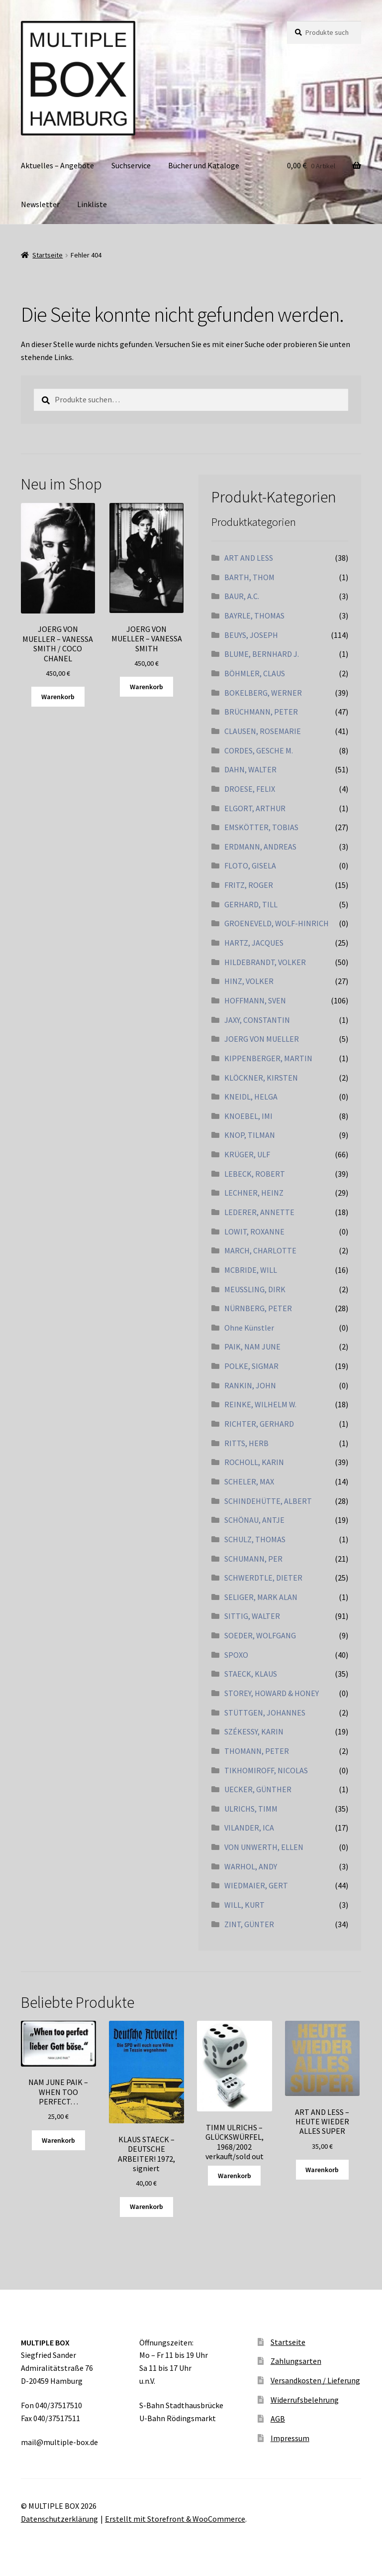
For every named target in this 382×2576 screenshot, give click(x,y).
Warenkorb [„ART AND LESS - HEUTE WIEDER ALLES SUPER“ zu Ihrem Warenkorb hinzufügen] (322, 2169)
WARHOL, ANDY (250, 1866)
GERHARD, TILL (251, 904)
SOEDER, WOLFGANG (260, 1635)
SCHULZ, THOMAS (255, 1539)
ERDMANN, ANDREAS (260, 847)
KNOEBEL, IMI (248, 1116)
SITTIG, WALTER (252, 1616)
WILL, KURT (244, 1905)
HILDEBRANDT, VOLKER (265, 962)
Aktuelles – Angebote (57, 165)
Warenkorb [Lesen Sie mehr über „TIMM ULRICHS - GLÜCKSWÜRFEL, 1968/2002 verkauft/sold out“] (234, 2175)
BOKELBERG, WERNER (263, 693)
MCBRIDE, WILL (250, 1270)
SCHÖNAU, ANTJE (254, 1520)
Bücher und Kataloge (203, 165)
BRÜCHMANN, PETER (261, 712)
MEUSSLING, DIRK (255, 1289)
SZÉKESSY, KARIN (254, 1731)
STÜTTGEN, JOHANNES (264, 1712)
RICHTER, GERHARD (259, 1424)
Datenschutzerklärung (59, 2519)
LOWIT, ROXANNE (254, 1231)
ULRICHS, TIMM (251, 1809)
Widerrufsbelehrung (305, 2400)
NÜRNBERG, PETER (258, 1308)
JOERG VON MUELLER (261, 1039)
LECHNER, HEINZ (254, 1193)
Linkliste (92, 204)
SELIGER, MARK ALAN (260, 1597)
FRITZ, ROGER (248, 885)
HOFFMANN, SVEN (255, 1000)
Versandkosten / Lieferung (315, 2380)
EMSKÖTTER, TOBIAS (261, 827)
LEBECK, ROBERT (254, 1174)
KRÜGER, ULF (247, 1154)
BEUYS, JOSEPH (251, 635)
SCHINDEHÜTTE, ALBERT (268, 1501)
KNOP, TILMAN (249, 1135)
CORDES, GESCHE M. (258, 750)
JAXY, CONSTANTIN (257, 1020)
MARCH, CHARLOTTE (260, 1250)
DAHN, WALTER (250, 769)
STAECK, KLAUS (250, 1674)
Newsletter (40, 204)
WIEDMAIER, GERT (256, 1885)
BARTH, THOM (249, 577)
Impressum (290, 2438)
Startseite (47, 254)
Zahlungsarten (296, 2361)
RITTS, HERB (246, 1443)
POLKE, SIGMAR (251, 1366)
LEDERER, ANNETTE (259, 1212)
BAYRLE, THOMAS (254, 615)
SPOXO (236, 1655)
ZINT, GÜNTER (249, 1924)
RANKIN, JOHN (250, 1385)
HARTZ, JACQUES (254, 943)
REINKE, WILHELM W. (260, 1404)
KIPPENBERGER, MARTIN (268, 1058)
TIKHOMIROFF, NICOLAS (266, 1770)
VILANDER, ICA (249, 1828)
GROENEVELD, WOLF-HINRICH (276, 923)
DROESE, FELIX (249, 789)
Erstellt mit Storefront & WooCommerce (175, 2519)
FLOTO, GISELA (250, 865)
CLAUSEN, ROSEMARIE (262, 731)
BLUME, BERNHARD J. (261, 654)
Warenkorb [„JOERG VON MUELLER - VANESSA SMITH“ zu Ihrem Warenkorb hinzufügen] (146, 686)
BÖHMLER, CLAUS (254, 673)
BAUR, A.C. (241, 596)
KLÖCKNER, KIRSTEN (261, 1078)
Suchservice (131, 165)
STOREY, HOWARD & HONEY (271, 1693)
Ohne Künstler (249, 1328)
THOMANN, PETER (256, 1751)
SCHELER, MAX (249, 1481)
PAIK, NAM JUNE (252, 1346)
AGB (278, 2419)
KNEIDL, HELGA (251, 1097)
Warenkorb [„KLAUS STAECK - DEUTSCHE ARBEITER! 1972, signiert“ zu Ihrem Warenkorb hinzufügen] (146, 2206)
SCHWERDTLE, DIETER (263, 1578)
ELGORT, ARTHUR (255, 808)
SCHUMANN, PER (253, 1559)
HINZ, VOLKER (249, 981)
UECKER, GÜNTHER (257, 1789)
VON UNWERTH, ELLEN (263, 1847)
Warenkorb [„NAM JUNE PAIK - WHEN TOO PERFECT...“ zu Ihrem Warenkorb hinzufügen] (58, 2140)
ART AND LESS (248, 558)
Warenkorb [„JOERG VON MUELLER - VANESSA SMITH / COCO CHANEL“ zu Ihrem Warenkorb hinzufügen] (58, 696)
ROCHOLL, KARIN (254, 1462)
